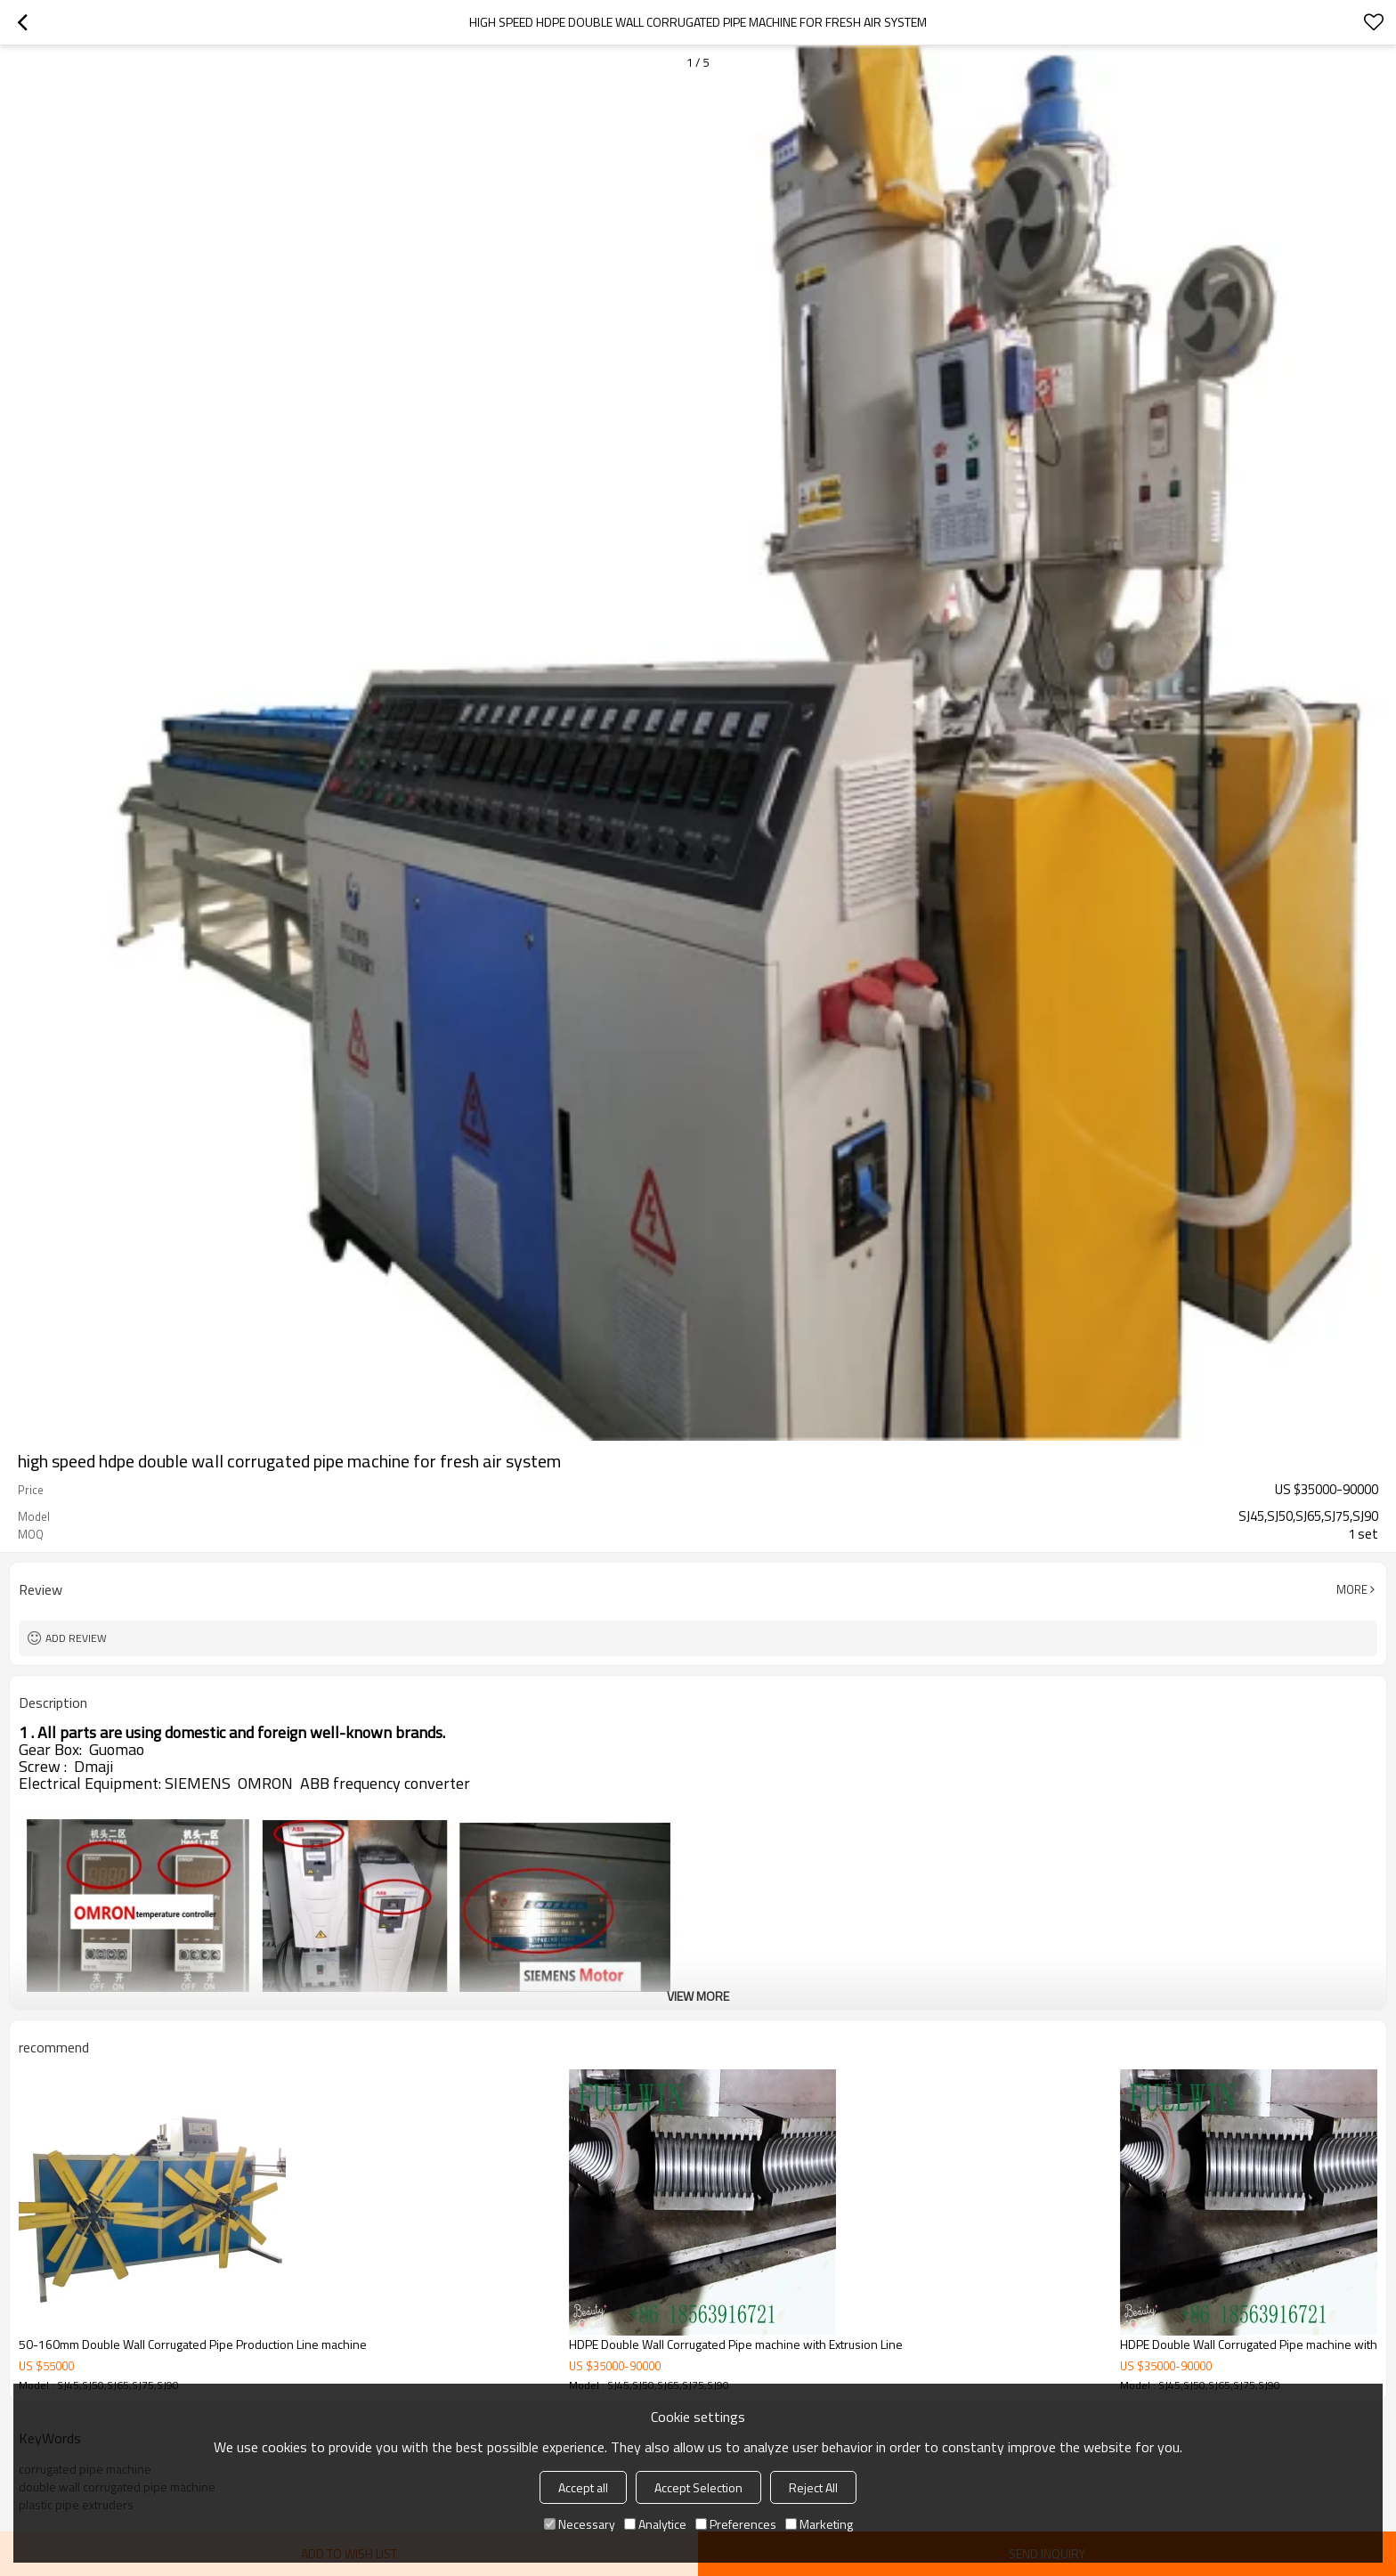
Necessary (579, 2524)
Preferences (735, 2524)
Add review (76, 1637)
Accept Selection (698, 2487)
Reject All (813, 2487)
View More (698, 1996)
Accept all (583, 2487)
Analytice (655, 2524)
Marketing (819, 2524)
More (1352, 1589)
